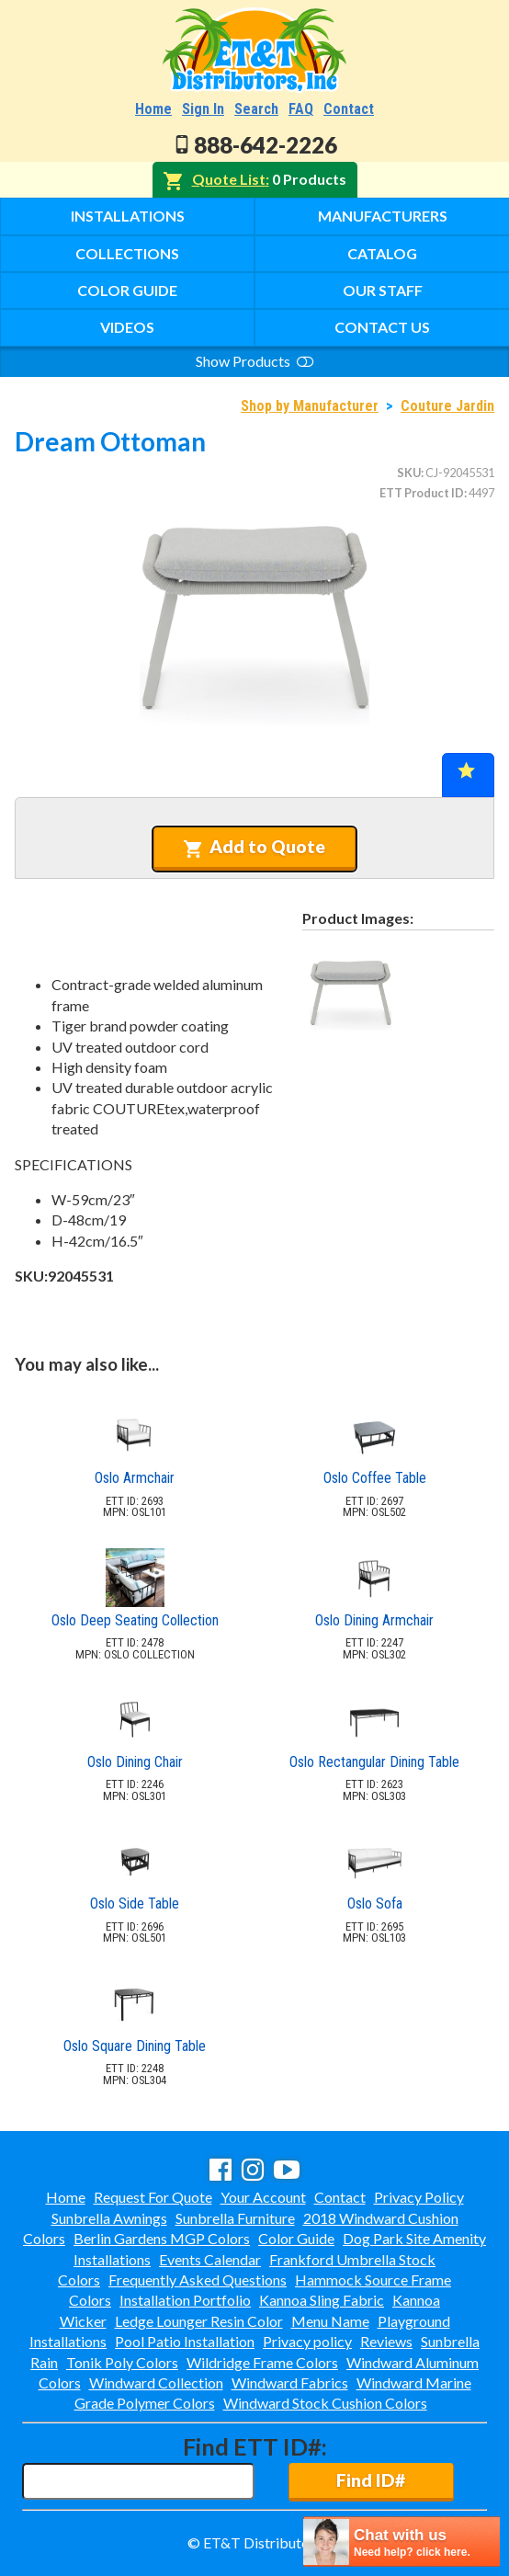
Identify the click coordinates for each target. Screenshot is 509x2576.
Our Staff (383, 290)
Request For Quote (153, 2197)
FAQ (300, 109)
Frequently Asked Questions (197, 2279)
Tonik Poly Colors (122, 2362)
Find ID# (370, 2480)
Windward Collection (156, 2382)
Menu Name (330, 2321)
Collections (127, 253)
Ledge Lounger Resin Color (199, 2321)
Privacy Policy (419, 2197)
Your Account (263, 2197)
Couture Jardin (447, 406)
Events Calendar (210, 2259)
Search (256, 109)
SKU (409, 472)
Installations (128, 215)
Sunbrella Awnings (109, 2218)
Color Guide (127, 290)
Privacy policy (307, 2341)
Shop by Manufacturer (310, 406)
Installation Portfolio (185, 2299)
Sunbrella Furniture (235, 2218)
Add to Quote (254, 847)
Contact (348, 109)
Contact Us (382, 327)
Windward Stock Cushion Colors (325, 2402)
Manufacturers (382, 215)
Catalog (382, 253)
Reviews (386, 2341)
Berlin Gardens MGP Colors (162, 2238)
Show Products (254, 361)
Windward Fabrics (290, 2382)
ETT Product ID (421, 492)
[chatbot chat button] (401, 2541)
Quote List (229, 179)
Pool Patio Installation (184, 2341)
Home (153, 109)
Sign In (203, 109)
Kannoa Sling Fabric (321, 2299)
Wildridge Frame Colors (262, 2362)
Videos (127, 327)
